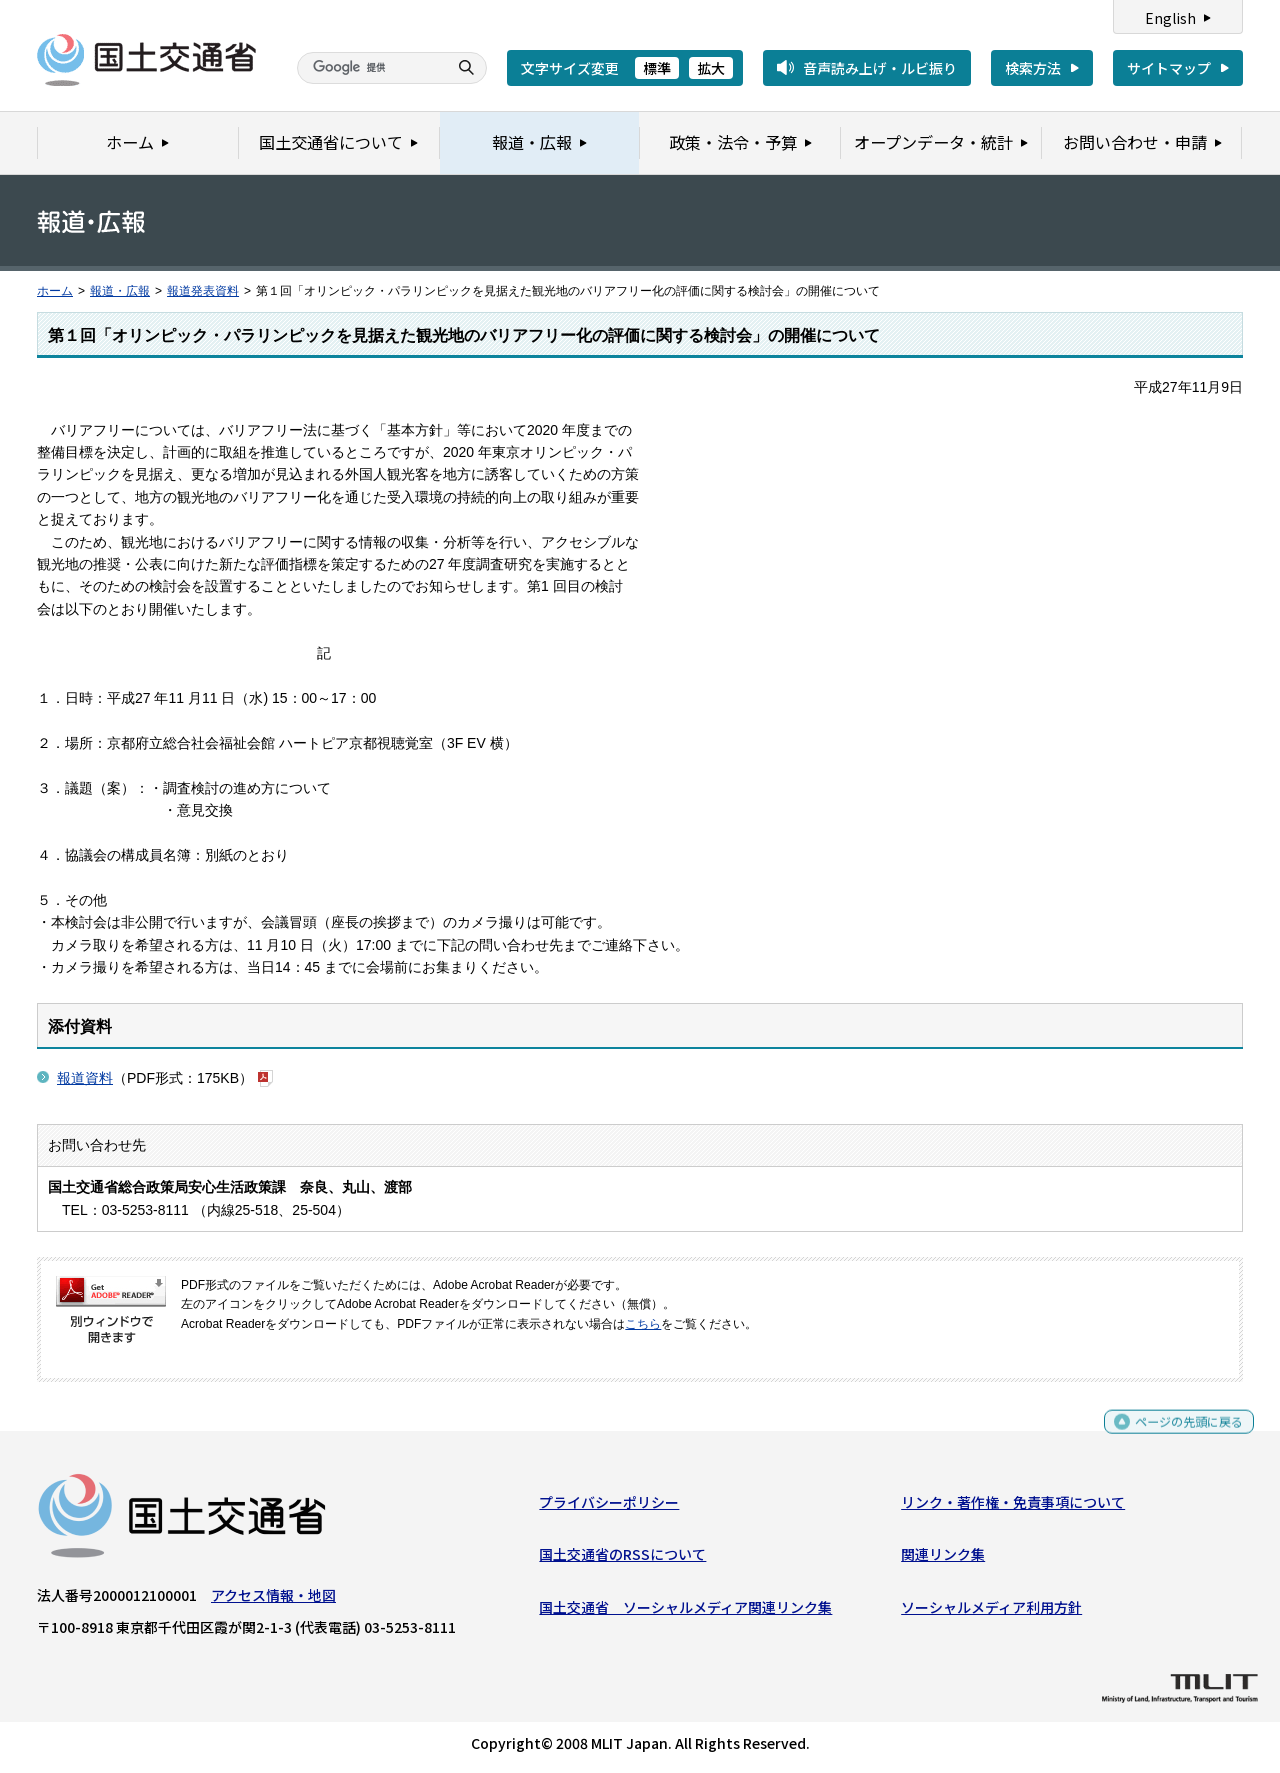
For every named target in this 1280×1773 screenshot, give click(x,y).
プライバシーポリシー (609, 1507)
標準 (657, 68)
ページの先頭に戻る (1181, 1434)
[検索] (370, 68)
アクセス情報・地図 (273, 1600)
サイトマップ (1169, 68)
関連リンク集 (943, 1559)
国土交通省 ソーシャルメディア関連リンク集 (685, 1612)
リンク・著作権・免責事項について (1013, 1507)
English (1170, 18)
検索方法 (1033, 68)
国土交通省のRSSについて (622, 1559)
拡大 (711, 68)
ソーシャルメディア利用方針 (991, 1612)
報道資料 (85, 1078)
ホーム (55, 291)
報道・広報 (120, 291)
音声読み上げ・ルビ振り (880, 68)
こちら (643, 1324)
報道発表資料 (203, 291)
